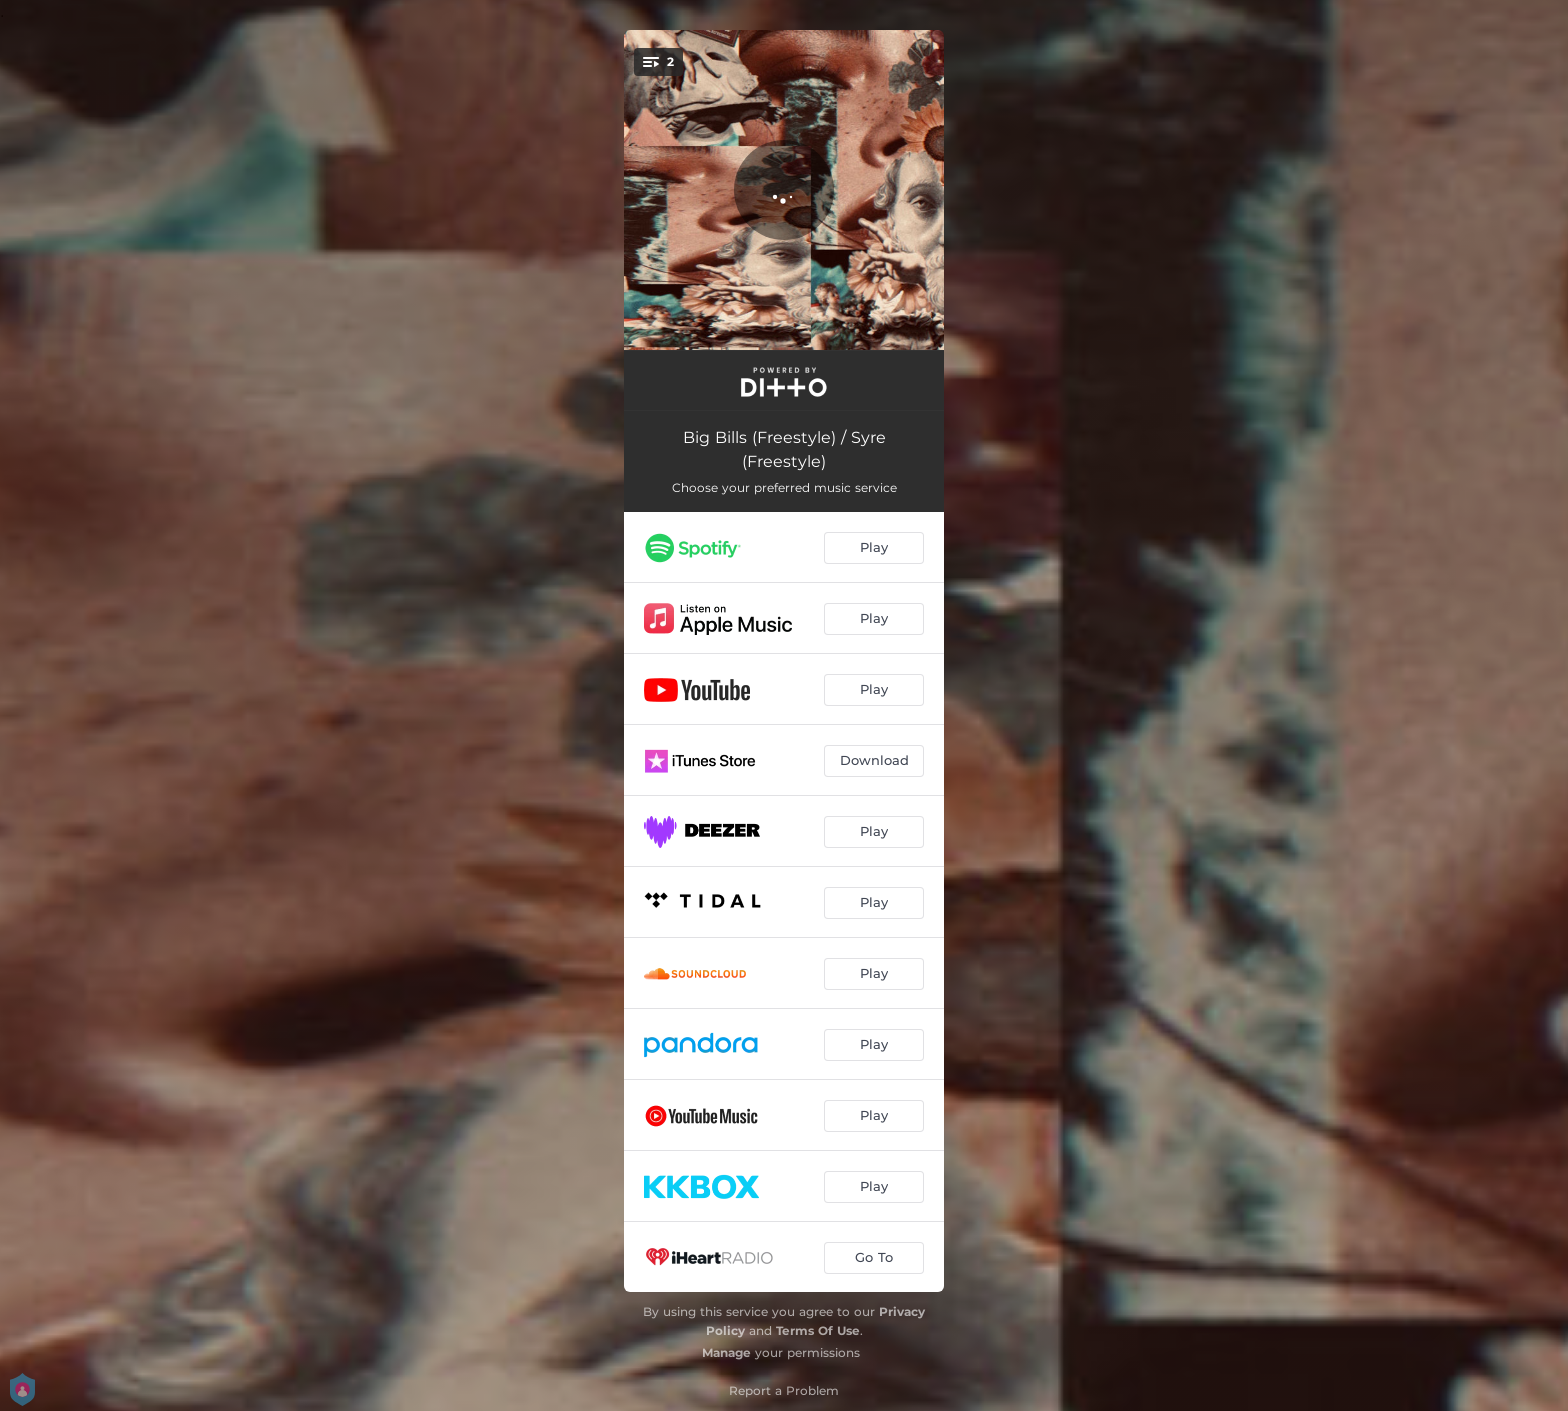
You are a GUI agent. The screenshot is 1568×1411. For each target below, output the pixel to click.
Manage (726, 1352)
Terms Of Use (818, 1330)
